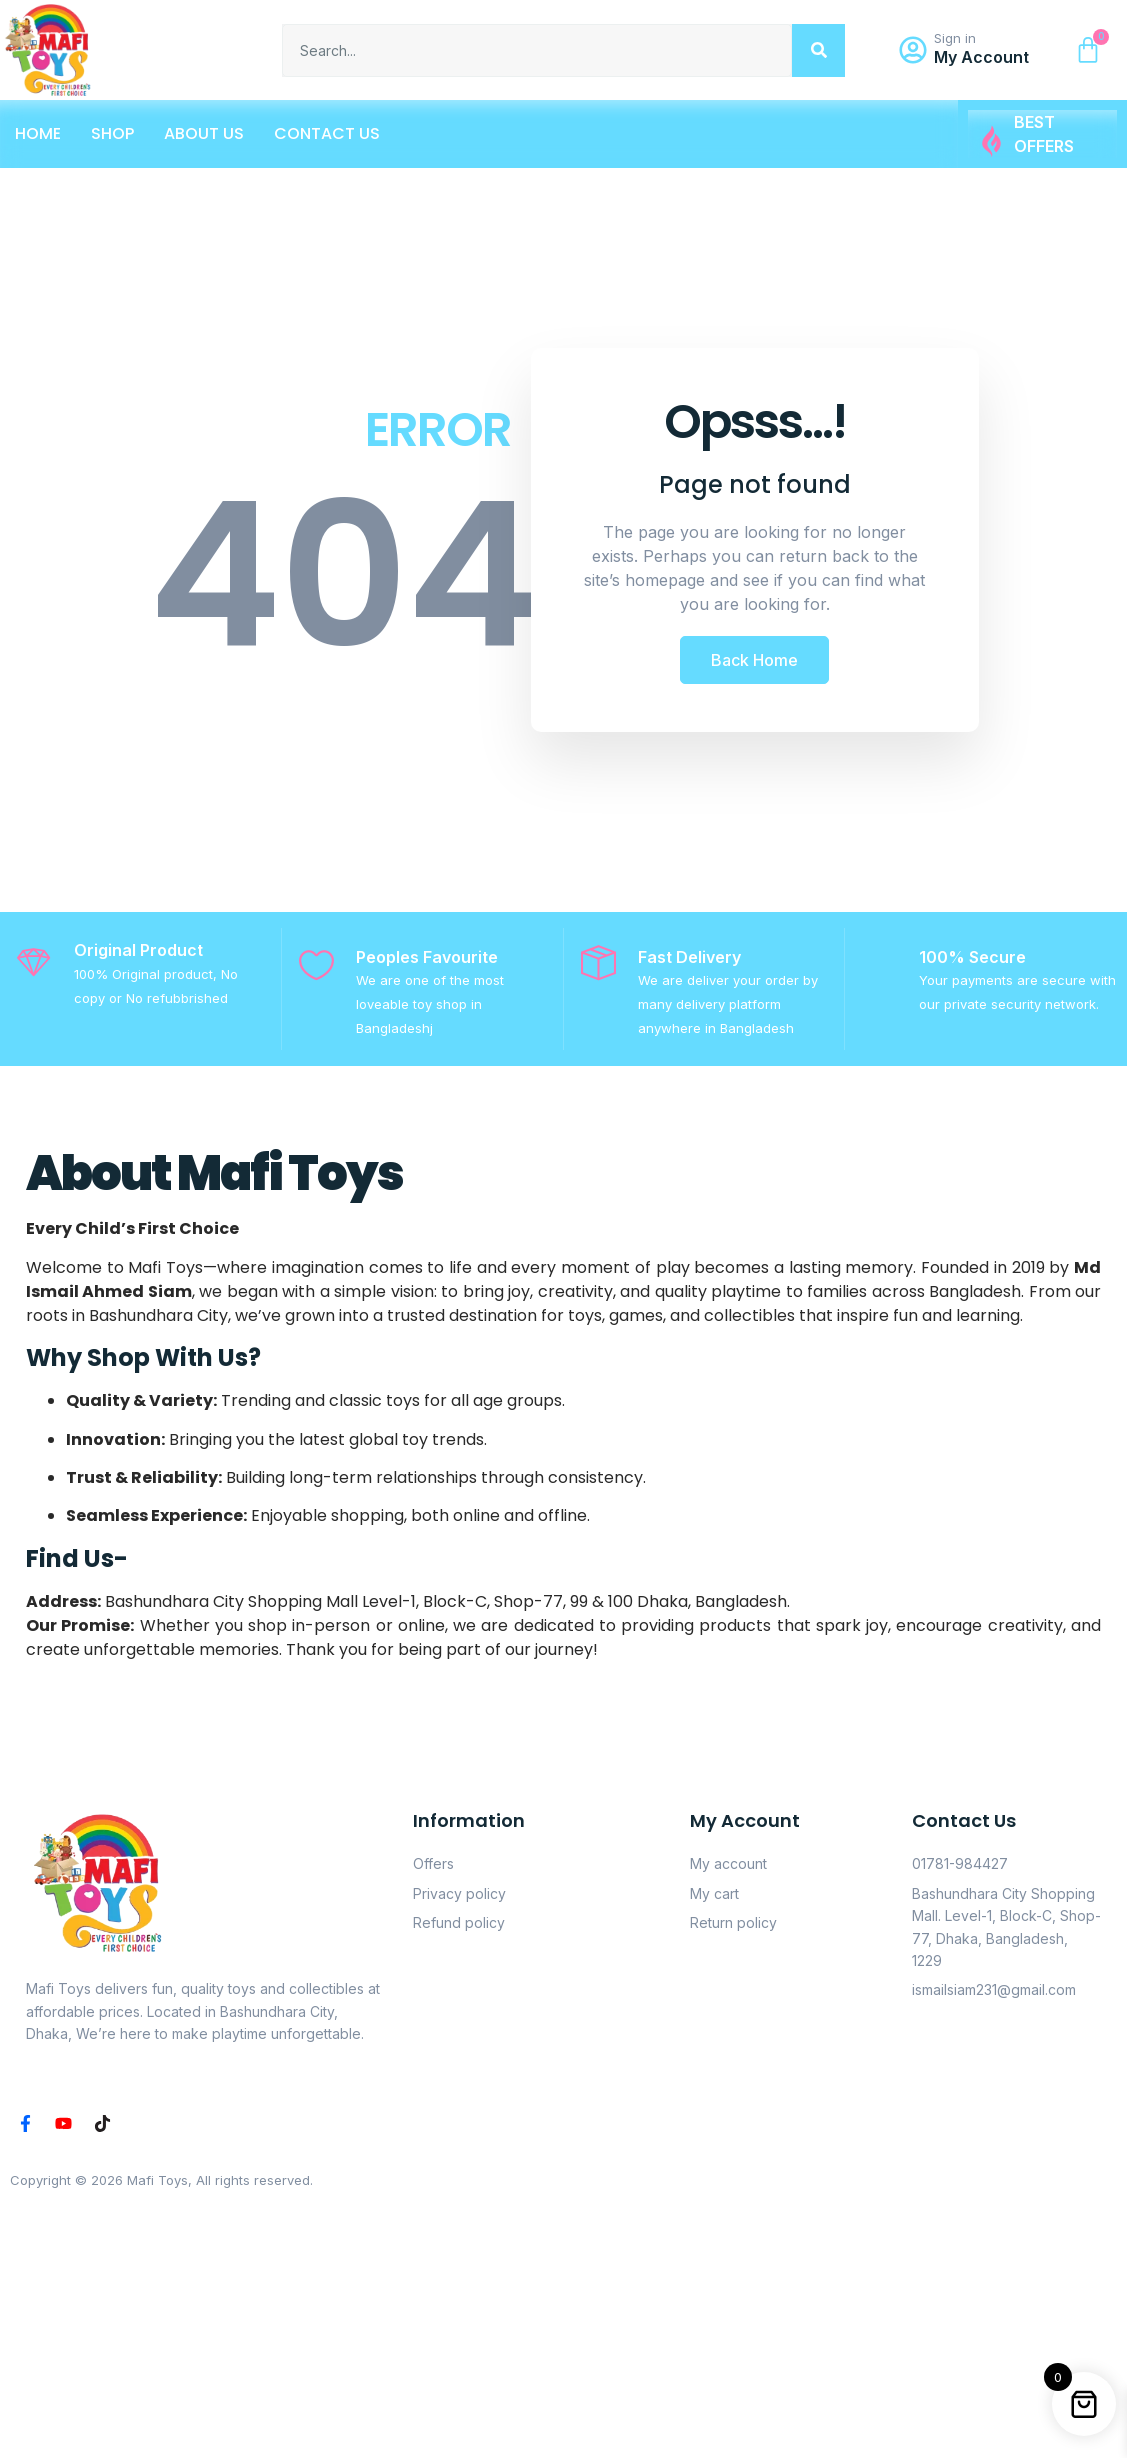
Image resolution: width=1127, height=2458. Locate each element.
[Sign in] (913, 50)
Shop (112, 133)
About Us (204, 133)
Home (38, 133)
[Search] (818, 50)
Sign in (955, 38)
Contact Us (327, 133)
